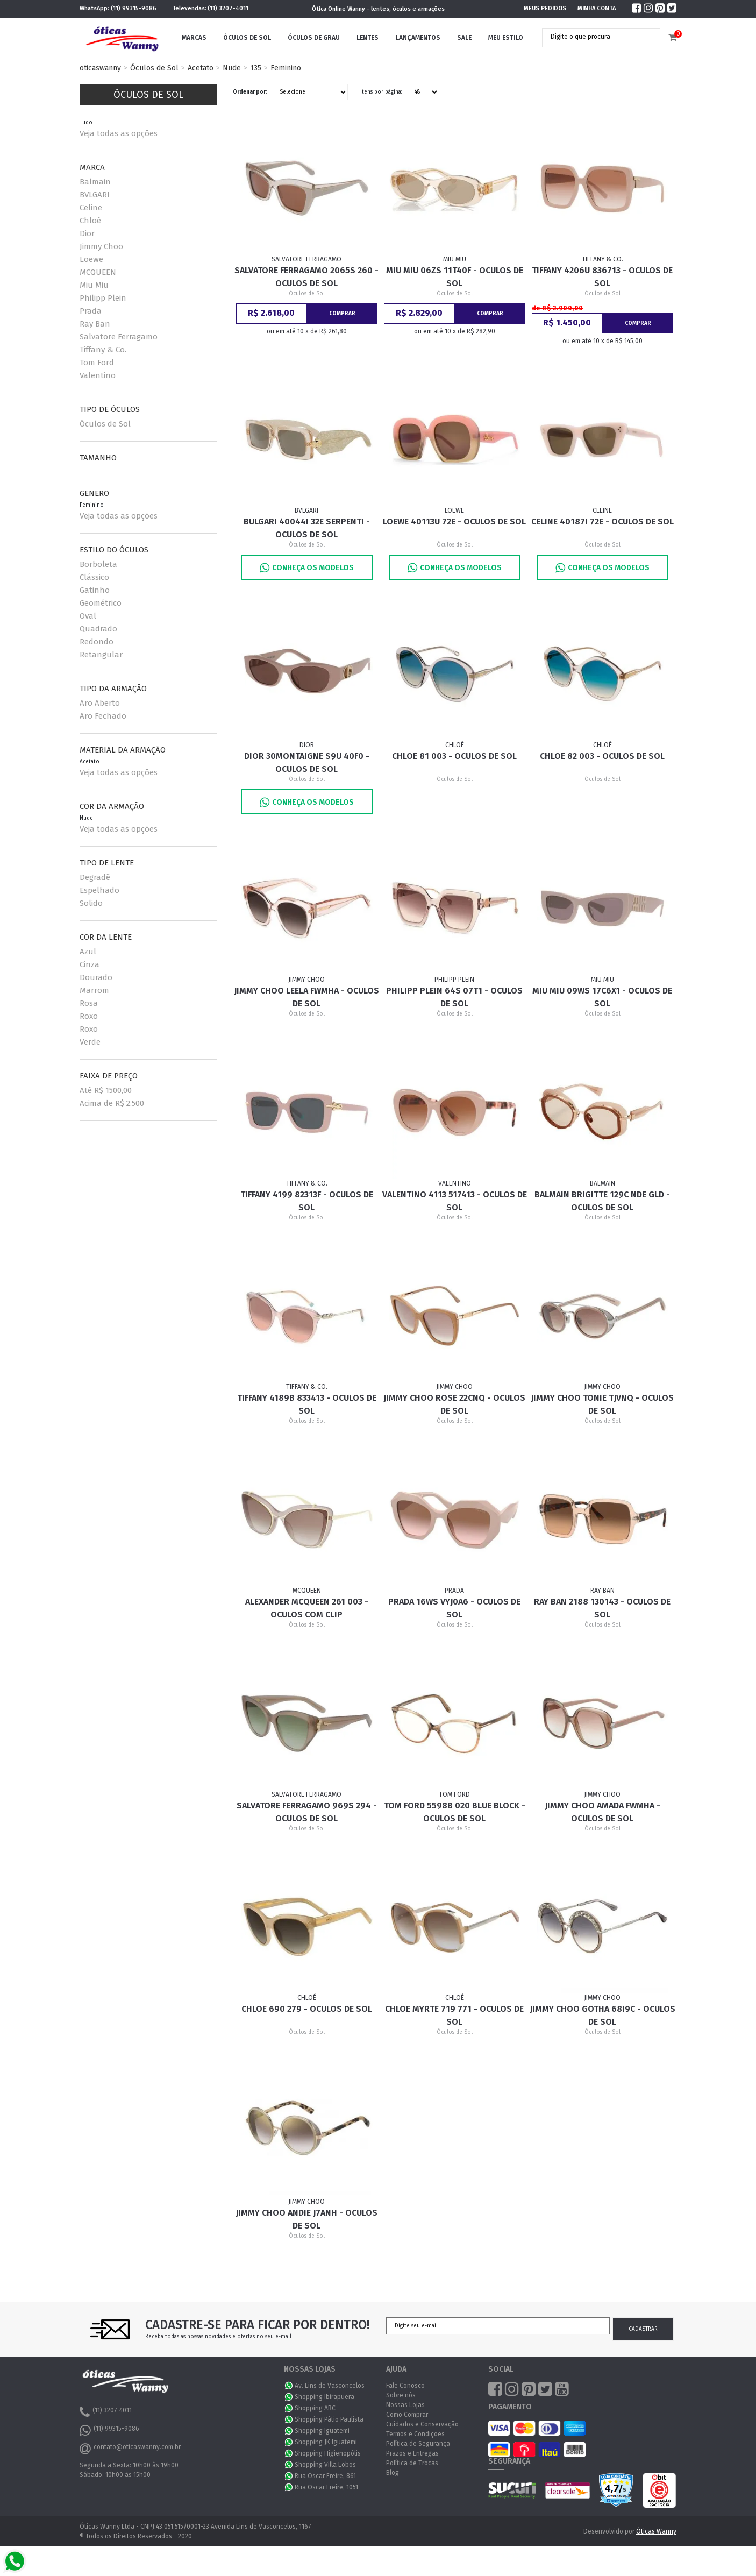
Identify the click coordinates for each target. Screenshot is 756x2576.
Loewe (91, 259)
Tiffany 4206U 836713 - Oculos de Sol (602, 276)
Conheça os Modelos (307, 567)
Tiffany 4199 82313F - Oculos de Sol (306, 1200)
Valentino (98, 375)
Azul (88, 951)
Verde (90, 1042)
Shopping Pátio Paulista (329, 2419)
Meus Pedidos (545, 8)
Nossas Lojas (405, 2405)
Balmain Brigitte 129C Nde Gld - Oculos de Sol (602, 1200)
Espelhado (99, 890)
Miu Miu (94, 285)
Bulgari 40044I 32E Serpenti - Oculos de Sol (307, 528)
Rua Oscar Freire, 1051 (326, 2487)
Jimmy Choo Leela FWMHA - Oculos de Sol (306, 997)
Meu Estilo (505, 37)
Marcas (194, 37)
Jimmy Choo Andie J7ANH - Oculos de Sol (306, 2219)
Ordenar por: (250, 92)
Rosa (89, 1003)
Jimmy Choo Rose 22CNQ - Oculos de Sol (454, 1404)
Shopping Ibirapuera (324, 2397)
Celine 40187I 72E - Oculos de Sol (602, 521)
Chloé (90, 220)
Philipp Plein (103, 298)
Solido (91, 903)
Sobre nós (401, 2395)
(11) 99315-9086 (133, 8)
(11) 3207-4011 (228, 8)
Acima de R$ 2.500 (112, 1103)
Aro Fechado (103, 716)
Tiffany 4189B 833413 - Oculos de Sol (306, 1404)
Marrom (94, 990)
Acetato (200, 68)
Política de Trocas (412, 2463)
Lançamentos (418, 37)
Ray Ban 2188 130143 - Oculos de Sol (602, 1608)
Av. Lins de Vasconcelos (330, 2385)
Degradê (95, 877)
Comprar (342, 313)
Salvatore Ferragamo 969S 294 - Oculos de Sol (307, 1811)
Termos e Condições (415, 2434)
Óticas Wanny (656, 2531)
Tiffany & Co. (103, 349)
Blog (392, 2472)
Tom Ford (97, 362)
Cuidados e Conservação (422, 2424)
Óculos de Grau (314, 37)
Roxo (89, 1016)
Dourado (96, 977)
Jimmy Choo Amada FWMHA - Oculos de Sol (602, 1811)
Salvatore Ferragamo (119, 337)
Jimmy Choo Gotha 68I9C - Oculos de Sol (602, 2015)
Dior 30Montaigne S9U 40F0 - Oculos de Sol (306, 762)
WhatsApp (289, 2385)
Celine (91, 207)
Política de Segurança (418, 2443)
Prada (91, 311)
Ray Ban (95, 324)
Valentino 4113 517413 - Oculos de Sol (454, 1200)
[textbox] (593, 37)
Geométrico (101, 603)
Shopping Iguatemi (322, 2431)
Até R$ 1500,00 (106, 1090)
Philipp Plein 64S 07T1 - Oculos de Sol (454, 997)
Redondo (96, 642)
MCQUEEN (98, 272)
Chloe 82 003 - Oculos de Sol (602, 756)
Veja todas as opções (119, 133)
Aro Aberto (100, 703)
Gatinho (95, 590)
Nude (232, 68)
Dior (87, 233)
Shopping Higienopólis (328, 2453)
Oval (88, 616)
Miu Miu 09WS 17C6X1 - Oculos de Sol (602, 997)
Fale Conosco (405, 2385)
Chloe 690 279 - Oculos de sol (306, 2009)
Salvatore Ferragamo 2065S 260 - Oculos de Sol (306, 276)
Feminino (285, 68)
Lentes (367, 37)
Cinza (89, 964)
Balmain (95, 182)
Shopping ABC (315, 2408)
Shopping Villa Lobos (325, 2464)
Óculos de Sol (247, 37)
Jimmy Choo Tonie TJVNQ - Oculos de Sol (602, 1404)
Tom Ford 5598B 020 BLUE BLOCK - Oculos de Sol (454, 1811)
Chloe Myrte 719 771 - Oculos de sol (454, 2015)
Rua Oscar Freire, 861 (325, 2476)
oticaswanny (100, 68)
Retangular (101, 654)
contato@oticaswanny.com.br (130, 2448)
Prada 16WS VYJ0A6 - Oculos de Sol (454, 1608)
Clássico (94, 577)
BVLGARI (95, 195)
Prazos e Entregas (412, 2453)
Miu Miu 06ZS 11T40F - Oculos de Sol (454, 276)
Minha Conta (596, 8)
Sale (464, 37)
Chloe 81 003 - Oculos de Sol (454, 756)
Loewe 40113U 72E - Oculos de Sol (454, 521)
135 (255, 68)
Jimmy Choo (101, 246)
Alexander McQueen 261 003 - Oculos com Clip (306, 1608)
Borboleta (98, 564)
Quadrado (98, 629)
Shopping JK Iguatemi (326, 2442)
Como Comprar (407, 2414)
